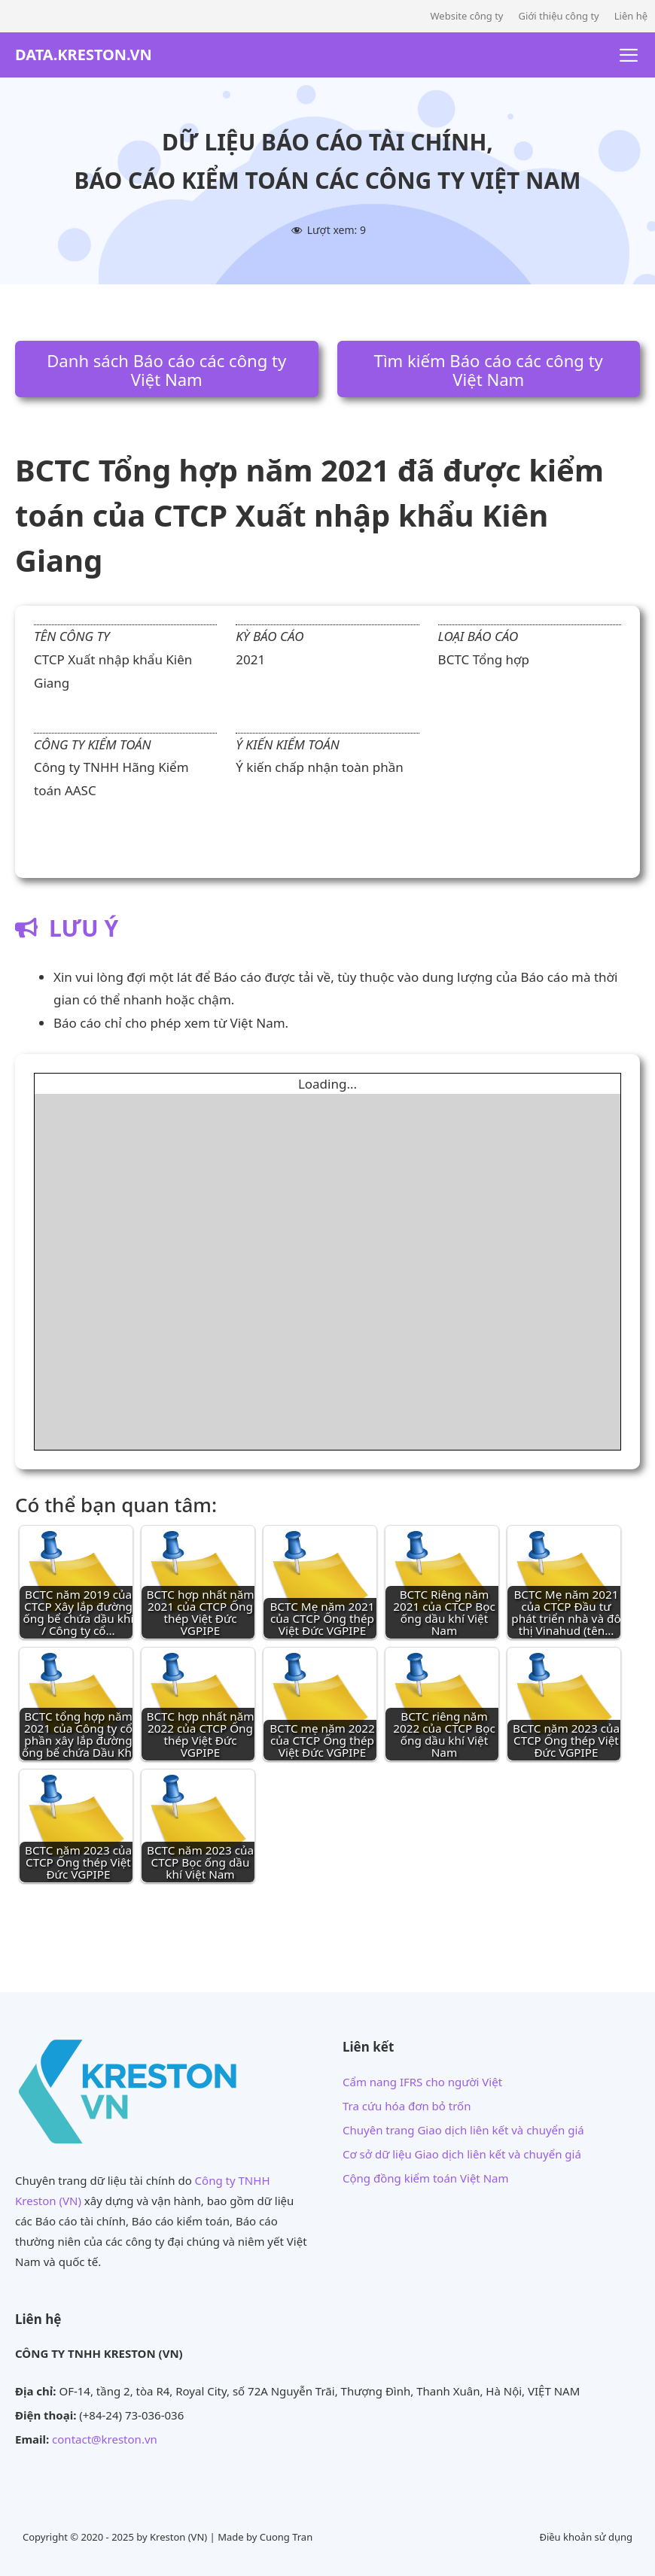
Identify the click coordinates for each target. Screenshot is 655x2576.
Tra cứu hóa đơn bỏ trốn (407, 2105)
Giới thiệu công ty (558, 16)
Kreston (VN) (178, 2537)
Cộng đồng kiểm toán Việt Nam (426, 2178)
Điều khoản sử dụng (585, 2537)
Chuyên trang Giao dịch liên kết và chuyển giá (463, 2129)
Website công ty (467, 16)
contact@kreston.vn (104, 2439)
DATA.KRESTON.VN (83, 54)
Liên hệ (630, 16)
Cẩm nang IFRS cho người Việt (422, 2081)
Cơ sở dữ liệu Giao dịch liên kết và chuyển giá (462, 2153)
